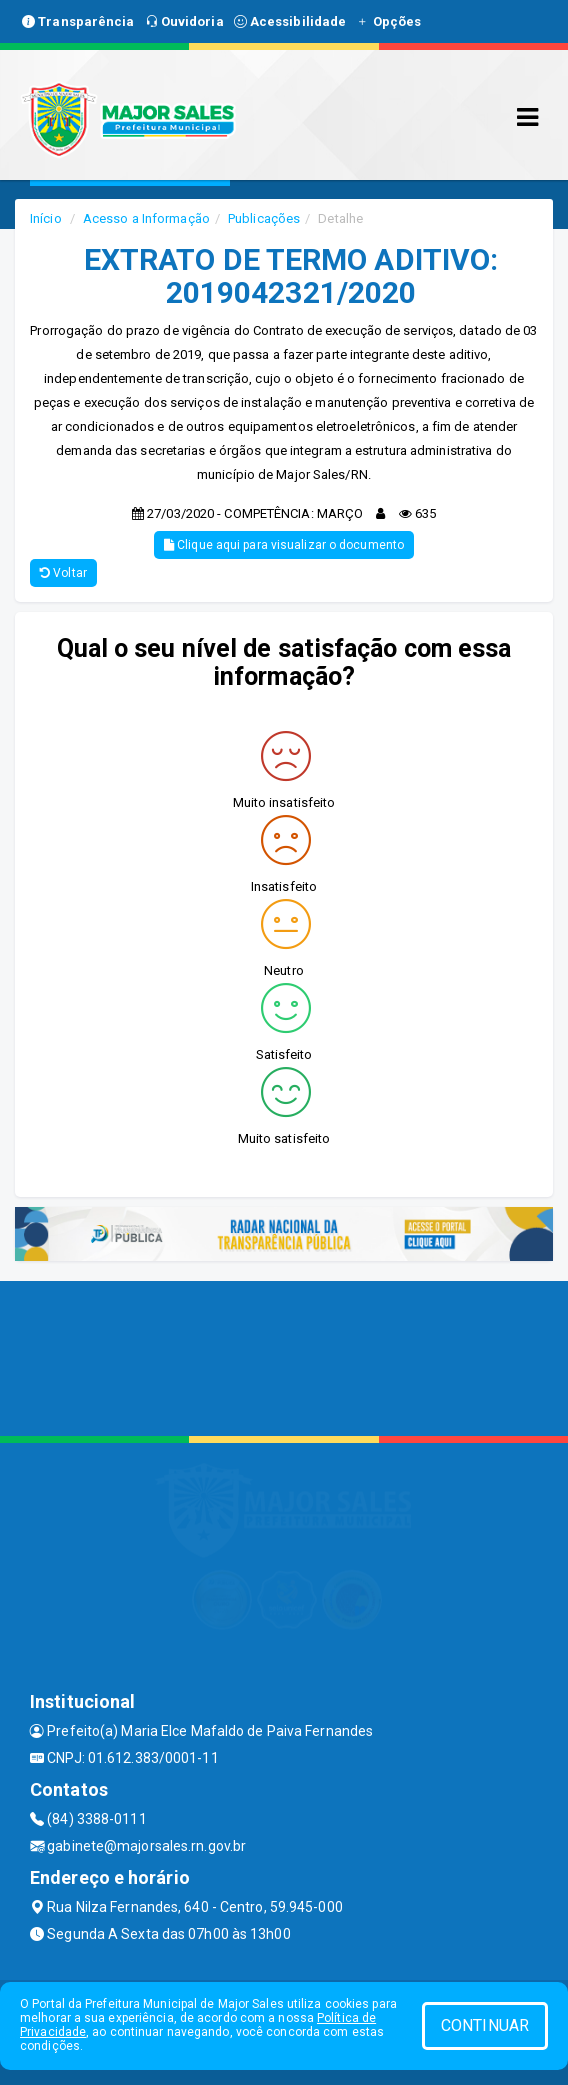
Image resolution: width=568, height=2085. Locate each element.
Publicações (264, 218)
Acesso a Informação (146, 218)
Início (46, 218)
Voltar (63, 573)
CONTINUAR (485, 2025)
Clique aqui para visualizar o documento (284, 545)
